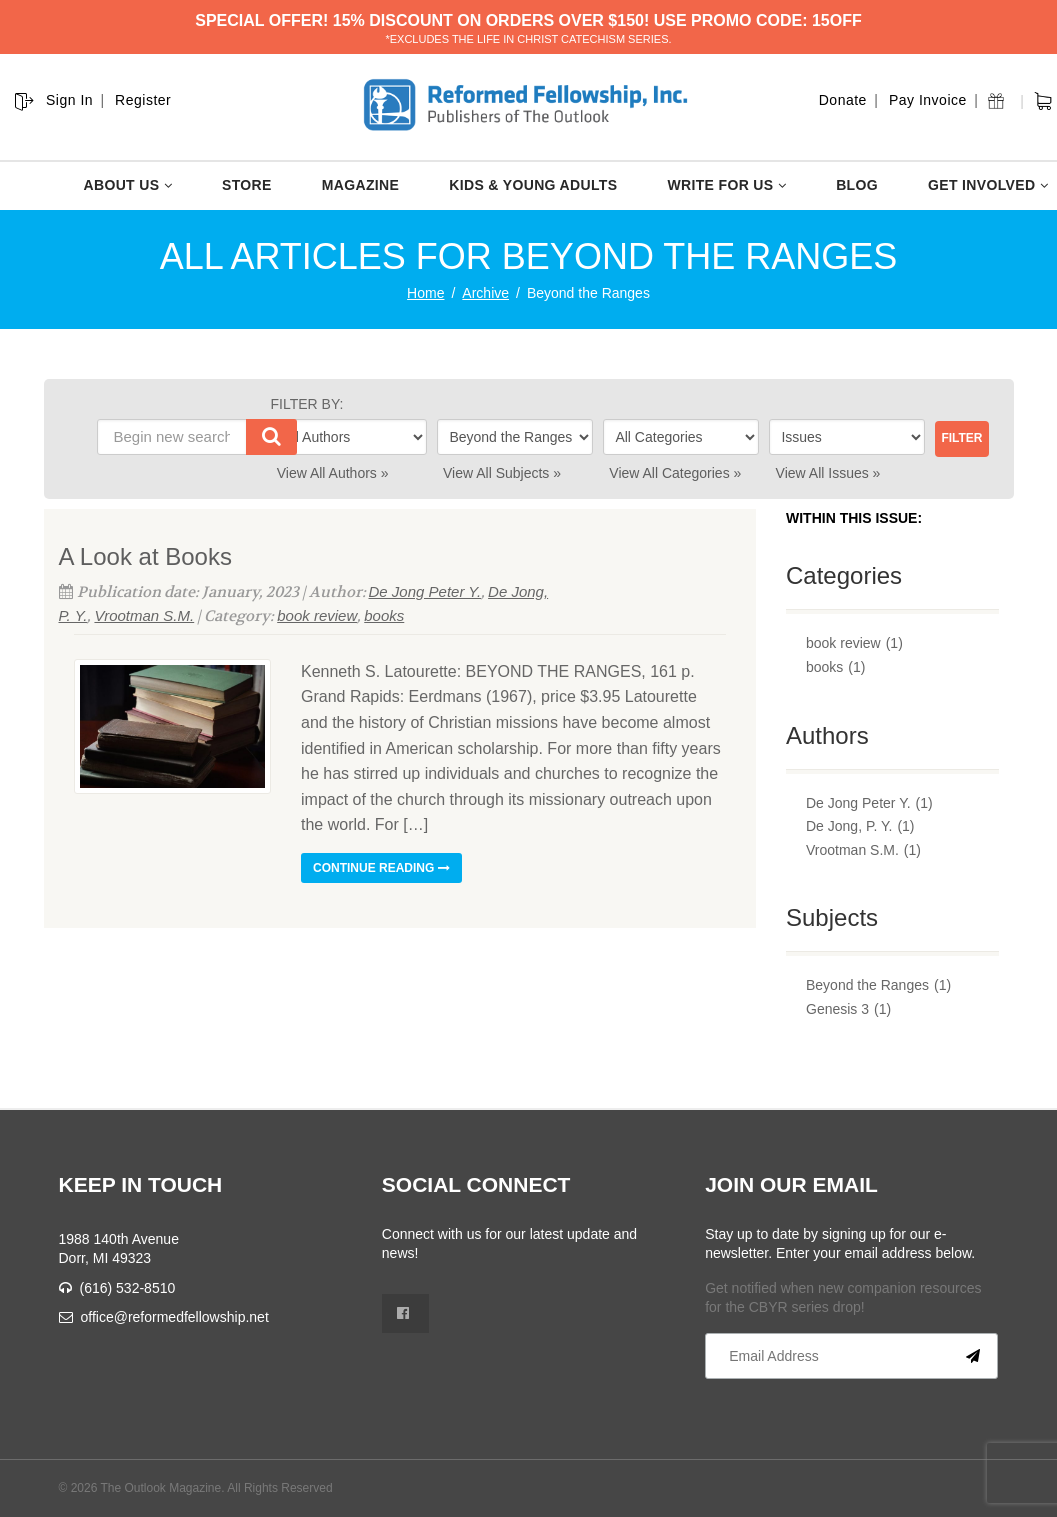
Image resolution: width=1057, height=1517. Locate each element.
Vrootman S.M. (144, 615)
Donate (843, 100)
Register (143, 100)
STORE (247, 185)
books (384, 615)
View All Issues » (828, 473)
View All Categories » (675, 473)
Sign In (69, 100)
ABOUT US (128, 185)
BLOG (857, 185)
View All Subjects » (502, 473)
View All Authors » (333, 473)
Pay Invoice (928, 100)
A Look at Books (145, 556)
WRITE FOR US (726, 185)
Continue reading (381, 868)
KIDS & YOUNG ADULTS (533, 185)
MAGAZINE (360, 185)
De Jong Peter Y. (425, 591)
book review (317, 615)
